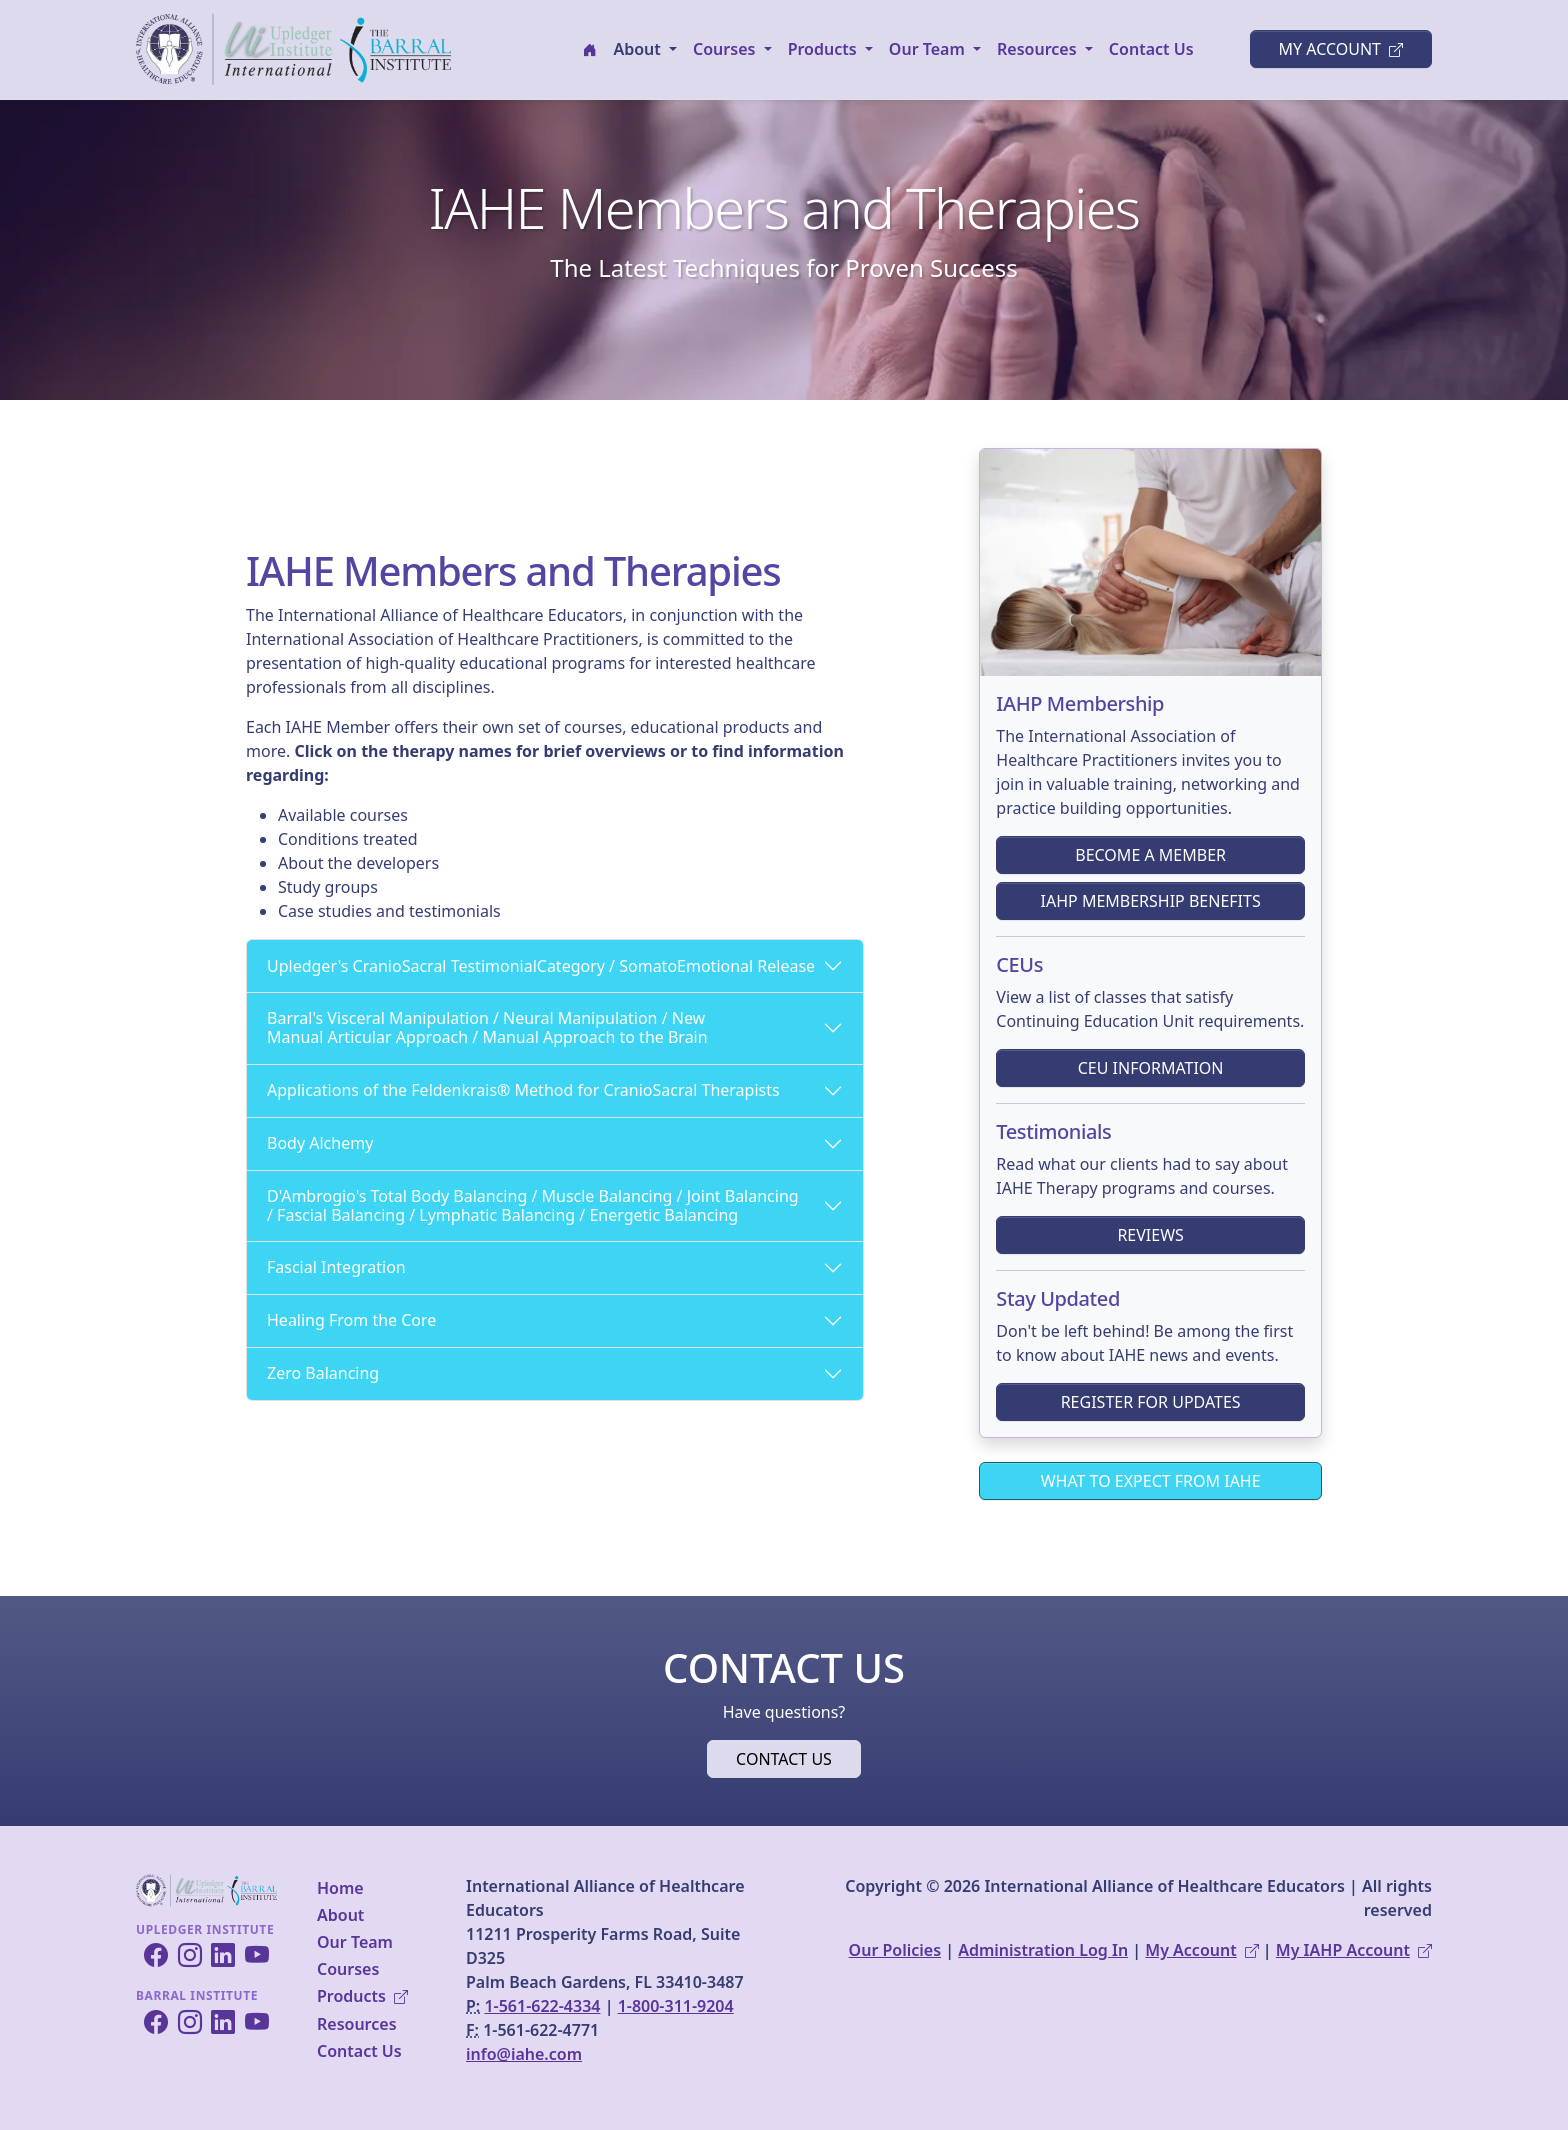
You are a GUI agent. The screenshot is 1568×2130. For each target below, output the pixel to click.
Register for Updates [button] (1151, 1402)
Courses (348, 1969)
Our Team (355, 1942)
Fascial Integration (336, 1267)
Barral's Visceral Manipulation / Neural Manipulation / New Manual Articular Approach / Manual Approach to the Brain (487, 1027)
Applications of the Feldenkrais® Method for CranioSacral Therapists (523, 1090)
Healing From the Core (351, 1320)
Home (340, 1888)
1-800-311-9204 (676, 2006)
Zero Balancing (323, 1373)
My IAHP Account (1354, 1950)
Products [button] (824, 49)
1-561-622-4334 (542, 2006)
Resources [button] (1039, 49)
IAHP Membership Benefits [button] (1151, 901)
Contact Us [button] (784, 1759)
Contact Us (1151, 49)
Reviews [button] (1150, 1235)
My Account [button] (1341, 49)
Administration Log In (1043, 1950)
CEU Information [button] (1151, 1068)
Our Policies (895, 1950)
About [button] (639, 49)
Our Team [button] (929, 49)
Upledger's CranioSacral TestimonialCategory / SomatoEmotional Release (541, 966)
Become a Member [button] (1150, 855)
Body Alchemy (320, 1143)
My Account (1201, 1950)
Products (362, 1996)
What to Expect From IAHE (1151, 1481)
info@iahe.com (524, 2054)
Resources (357, 2024)
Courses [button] (726, 49)
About (340, 1915)
